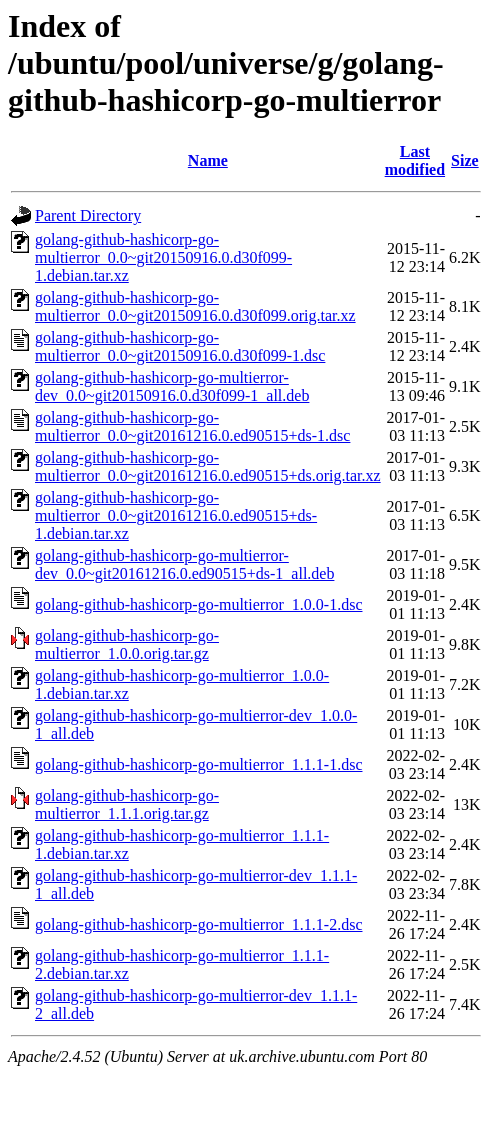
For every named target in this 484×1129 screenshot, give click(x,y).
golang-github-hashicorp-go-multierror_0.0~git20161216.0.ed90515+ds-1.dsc (192, 426)
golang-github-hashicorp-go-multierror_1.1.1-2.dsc (198, 924)
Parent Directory (88, 215)
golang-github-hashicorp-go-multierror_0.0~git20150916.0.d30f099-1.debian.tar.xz (163, 257)
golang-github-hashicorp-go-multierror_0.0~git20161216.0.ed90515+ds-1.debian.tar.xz (176, 515)
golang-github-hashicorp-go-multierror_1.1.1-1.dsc (198, 764)
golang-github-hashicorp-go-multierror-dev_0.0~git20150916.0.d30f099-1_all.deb (172, 386)
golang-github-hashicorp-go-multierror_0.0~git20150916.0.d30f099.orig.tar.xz (195, 306)
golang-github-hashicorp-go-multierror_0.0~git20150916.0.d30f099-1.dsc (180, 346)
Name (208, 160)
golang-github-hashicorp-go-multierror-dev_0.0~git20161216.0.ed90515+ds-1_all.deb (184, 564)
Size (465, 160)
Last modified (415, 160)
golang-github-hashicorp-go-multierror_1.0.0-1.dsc (198, 604)
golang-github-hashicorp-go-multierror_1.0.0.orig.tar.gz (127, 644)
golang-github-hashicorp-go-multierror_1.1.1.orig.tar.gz (127, 804)
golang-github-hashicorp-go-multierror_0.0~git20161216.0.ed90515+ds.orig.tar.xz (208, 466)
